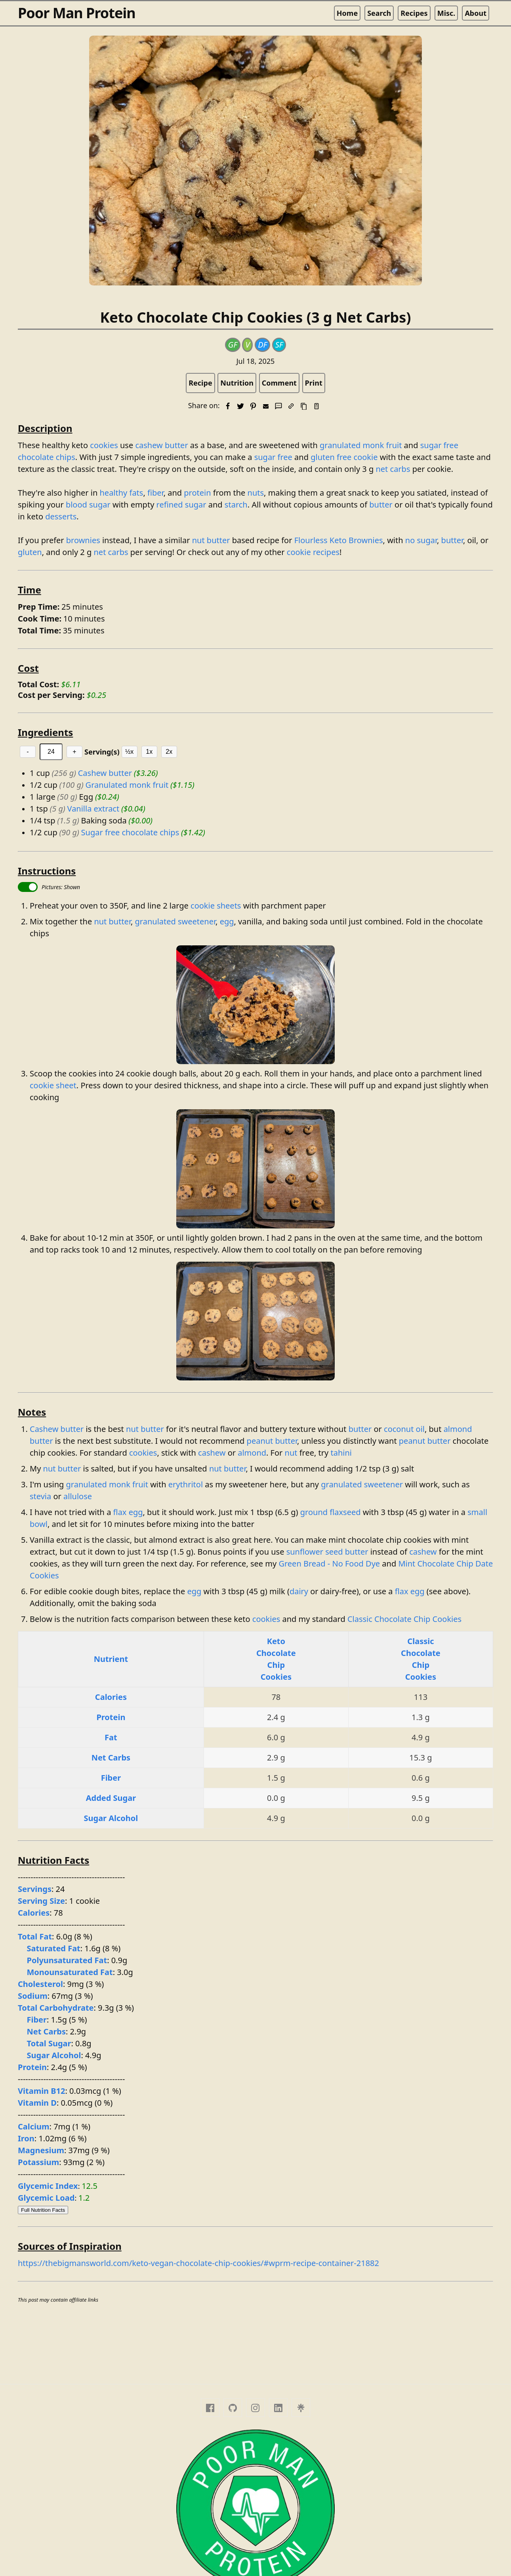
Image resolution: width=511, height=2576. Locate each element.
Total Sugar (49, 2043)
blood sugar (88, 504)
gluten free (331, 457)
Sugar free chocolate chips (130, 832)
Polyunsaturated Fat (67, 1960)
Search (379, 13)
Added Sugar (111, 1798)
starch (236, 504)
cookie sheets (216, 905)
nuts (256, 492)
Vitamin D (37, 2102)
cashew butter (161, 445)
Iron (26, 2138)
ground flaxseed (330, 1512)
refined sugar (181, 504)
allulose (77, 1496)
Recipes (413, 13)
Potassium (38, 2162)
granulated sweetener (175, 921)
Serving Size (41, 1900)
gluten (30, 552)
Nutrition (237, 383)
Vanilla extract (93, 808)
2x (169, 751)
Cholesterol (40, 1984)
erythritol (185, 1484)
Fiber (111, 1777)
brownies (83, 540)
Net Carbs (111, 1757)
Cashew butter (105, 773)
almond (252, 1452)
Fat (111, 1737)
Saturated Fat (53, 1948)
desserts (60, 516)
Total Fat (35, 1936)
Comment (279, 383)
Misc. (446, 13)
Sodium (33, 1995)
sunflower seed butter (327, 1551)
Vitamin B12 (41, 2091)
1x (149, 751)
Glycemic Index (48, 2186)
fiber (155, 492)
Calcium (34, 2126)
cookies (104, 445)
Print (313, 383)
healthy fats (121, 492)
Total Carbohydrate (56, 2007)
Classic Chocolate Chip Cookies (404, 1619)
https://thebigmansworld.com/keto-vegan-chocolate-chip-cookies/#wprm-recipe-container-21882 (198, 2263)
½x (129, 751)
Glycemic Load (46, 2197)
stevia (40, 1496)
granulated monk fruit (361, 445)
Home (347, 13)
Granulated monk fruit (127, 784)
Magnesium (41, 2150)
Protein (110, 1717)
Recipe (200, 383)
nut (291, 1452)
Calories (111, 1697)
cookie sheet (53, 1085)
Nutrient (111, 1659)
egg (227, 921)
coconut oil (404, 1429)
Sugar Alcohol (111, 1818)
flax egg (128, 1512)
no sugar (421, 540)
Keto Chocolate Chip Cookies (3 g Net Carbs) (255, 317)
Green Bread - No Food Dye (329, 1563)
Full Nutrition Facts (43, 2210)
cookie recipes (313, 552)
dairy (299, 1591)
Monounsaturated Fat (70, 1972)
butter (381, 504)
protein (197, 492)
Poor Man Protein (76, 13)
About (475, 13)
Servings (34, 1889)
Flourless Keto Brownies (338, 540)
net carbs (393, 469)
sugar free (273, 457)
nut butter (211, 540)
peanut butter (272, 1440)
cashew (211, 1452)
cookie (366, 457)
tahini (340, 1452)
